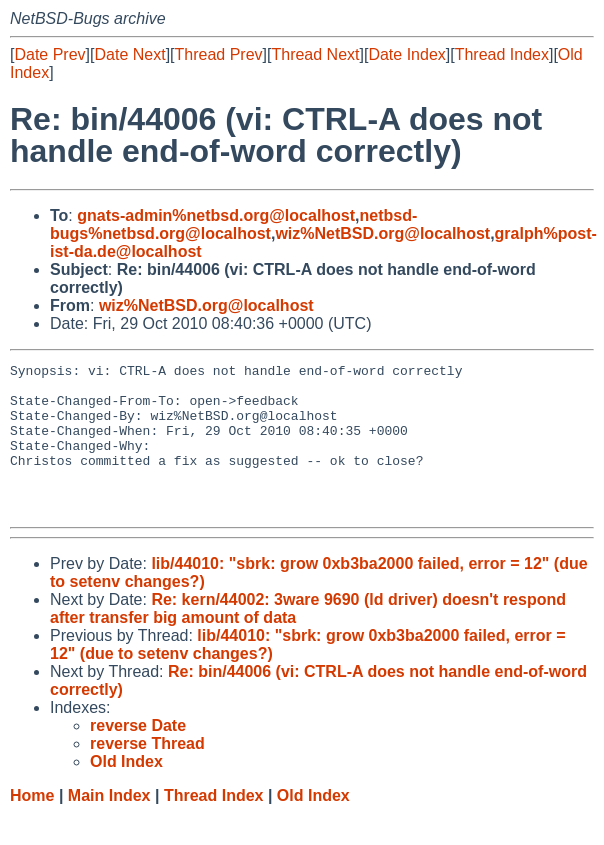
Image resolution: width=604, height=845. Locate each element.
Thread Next (315, 54)
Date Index (406, 54)
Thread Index (502, 54)
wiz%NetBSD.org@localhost (382, 233)
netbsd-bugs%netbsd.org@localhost (233, 224)
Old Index (313, 825)
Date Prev (49, 54)
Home (32, 825)
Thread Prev (219, 54)
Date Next (129, 54)
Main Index (109, 825)
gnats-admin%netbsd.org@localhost (216, 215)
